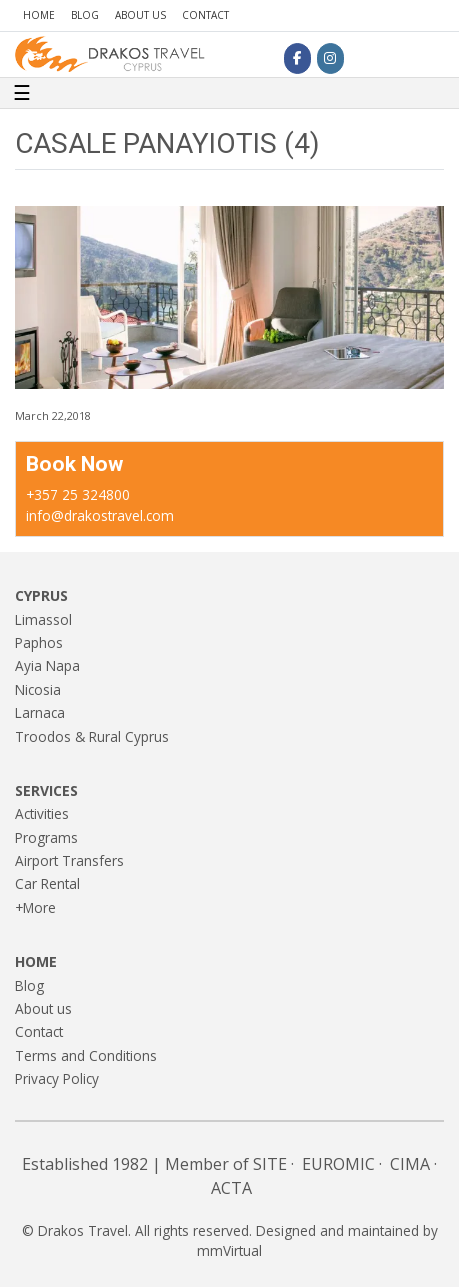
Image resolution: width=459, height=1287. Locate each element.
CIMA (410, 1164)
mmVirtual (229, 1250)
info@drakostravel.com (100, 515)
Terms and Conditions (86, 1055)
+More (35, 907)
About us (140, 15)
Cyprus (41, 595)
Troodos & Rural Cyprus (92, 736)
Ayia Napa (47, 665)
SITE (270, 1164)
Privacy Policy (57, 1078)
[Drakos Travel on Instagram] (330, 58)
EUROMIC (338, 1164)
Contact (205, 15)
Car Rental (47, 883)
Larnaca (40, 712)
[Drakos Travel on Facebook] (297, 58)
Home (39, 15)
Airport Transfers (69, 860)
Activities (42, 813)
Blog (85, 15)
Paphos (39, 642)
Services (46, 790)
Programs (46, 837)
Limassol (43, 619)
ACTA (231, 1188)
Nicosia (38, 689)
